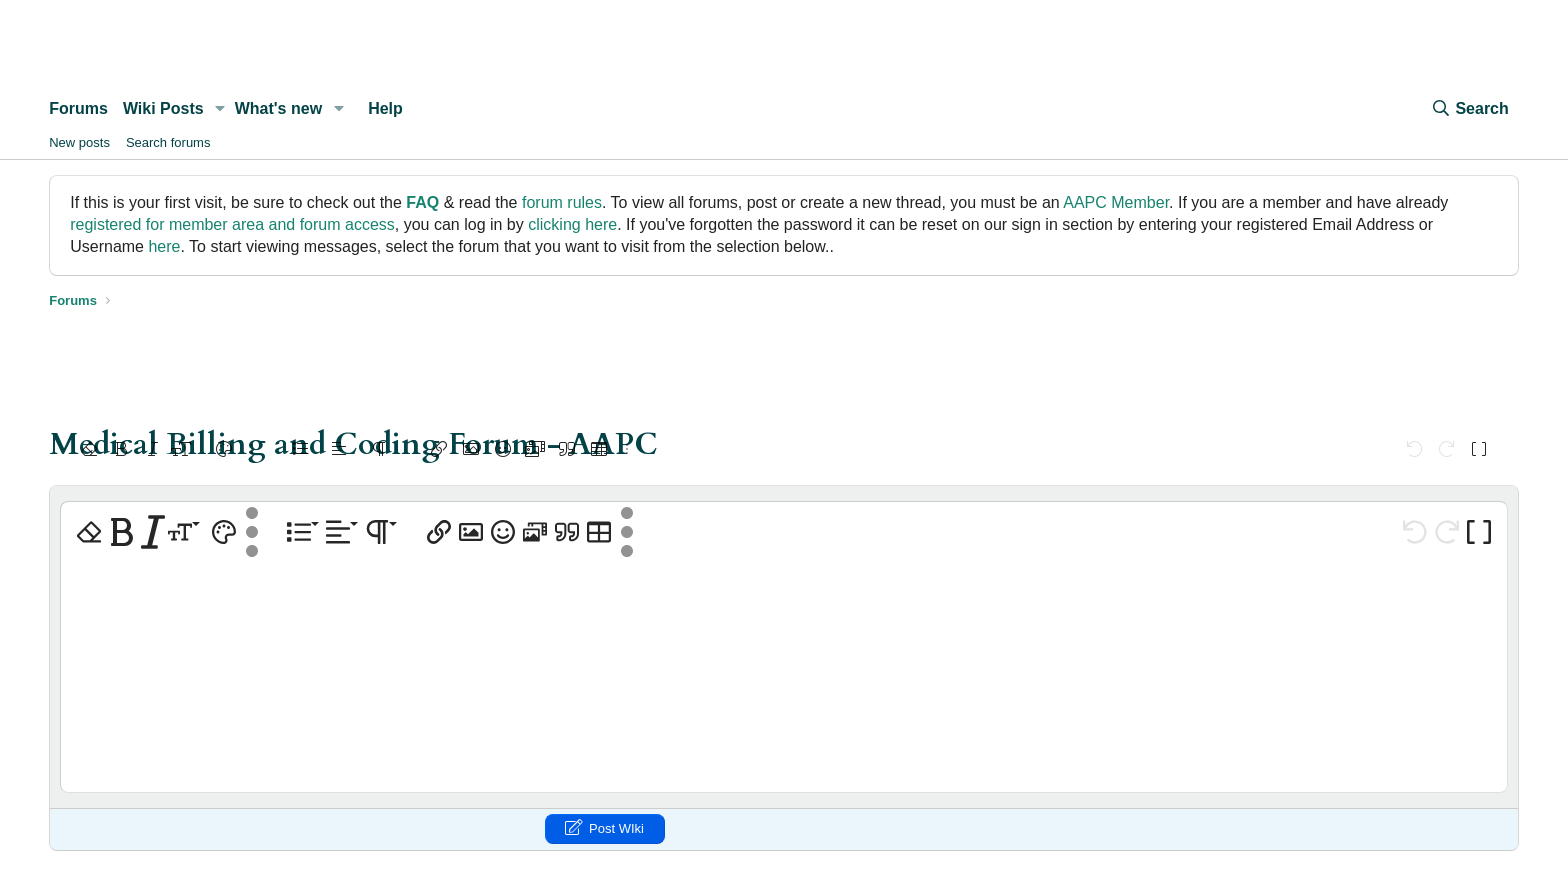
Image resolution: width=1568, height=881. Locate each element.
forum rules (562, 202)
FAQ (422, 202)
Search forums (168, 142)
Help (385, 108)
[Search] (1469, 109)
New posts (79, 142)
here (164, 246)
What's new (278, 108)
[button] (220, 109)
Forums (78, 108)
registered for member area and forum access (232, 224)
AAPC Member (1116, 202)
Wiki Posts (163, 108)
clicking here (572, 224)
